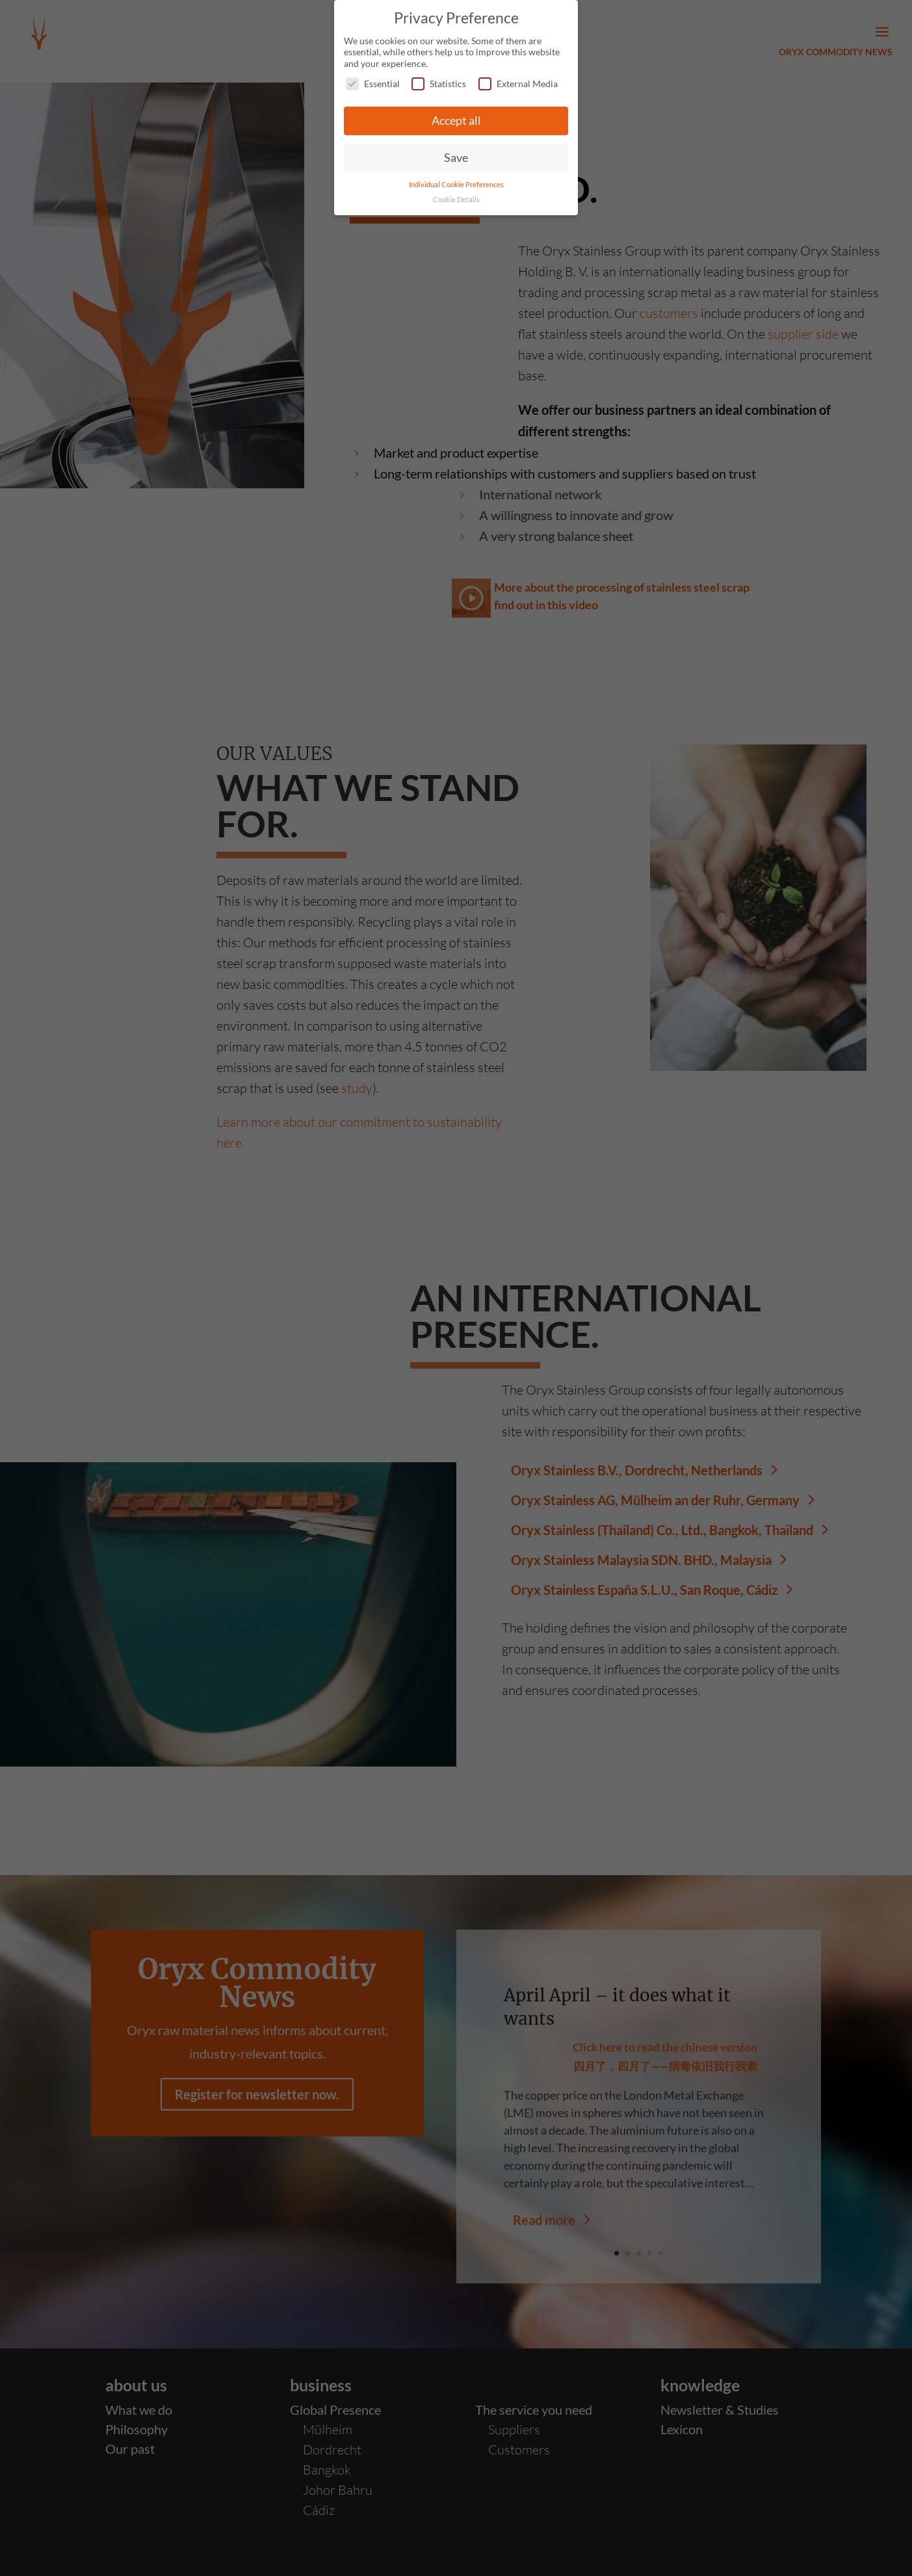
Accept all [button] (456, 120)
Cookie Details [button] (456, 200)
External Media (518, 83)
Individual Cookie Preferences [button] (456, 185)
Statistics (438, 83)
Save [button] (456, 157)
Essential (373, 83)
